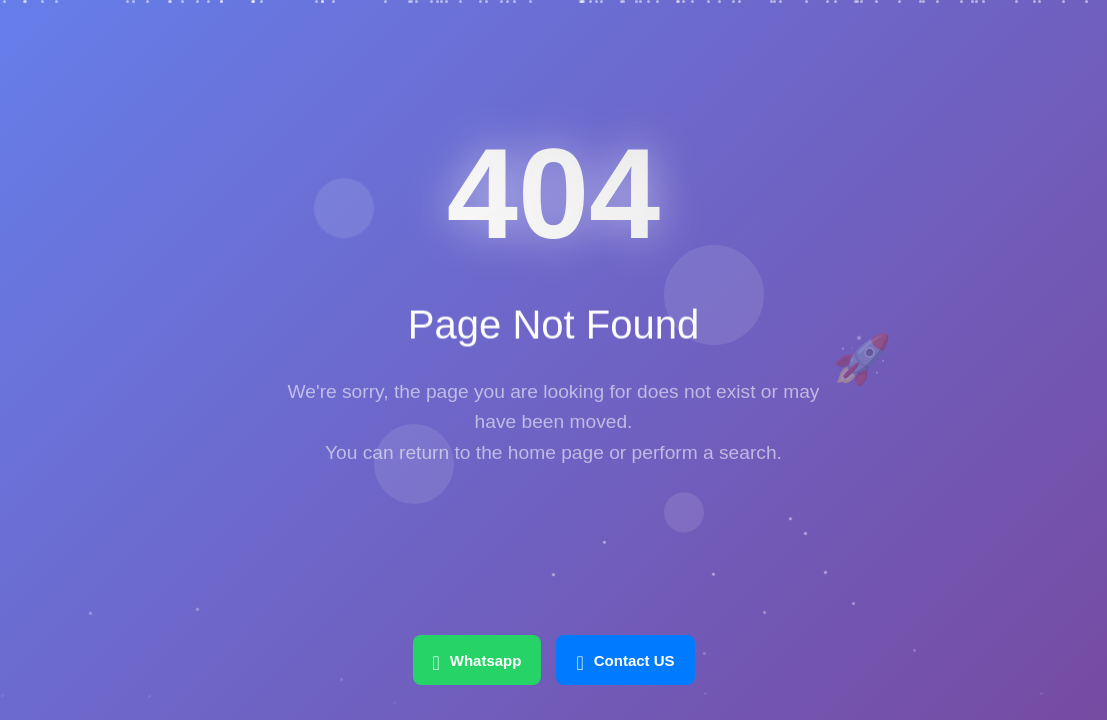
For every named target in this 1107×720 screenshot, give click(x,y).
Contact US (625, 660)
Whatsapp (476, 660)
